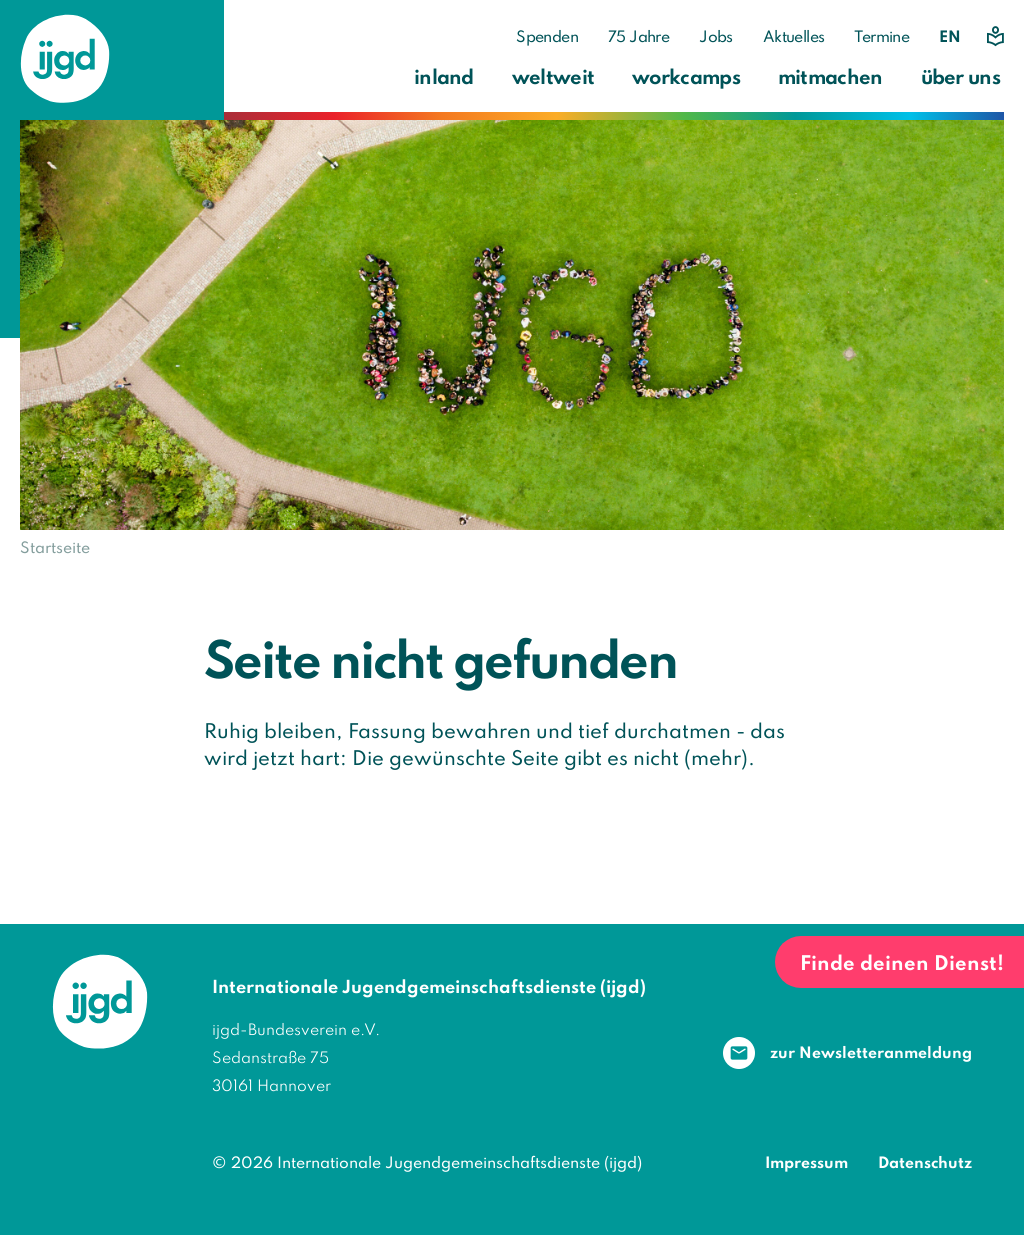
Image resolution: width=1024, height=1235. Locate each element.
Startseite (55, 549)
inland (444, 79)
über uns (960, 79)
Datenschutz (925, 1164)
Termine (881, 38)
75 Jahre (638, 38)
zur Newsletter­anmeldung (871, 1054)
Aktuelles (794, 38)
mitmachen (830, 79)
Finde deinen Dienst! (902, 965)
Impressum (806, 1164)
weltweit (553, 79)
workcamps (686, 79)
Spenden (547, 38)
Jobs (716, 38)
